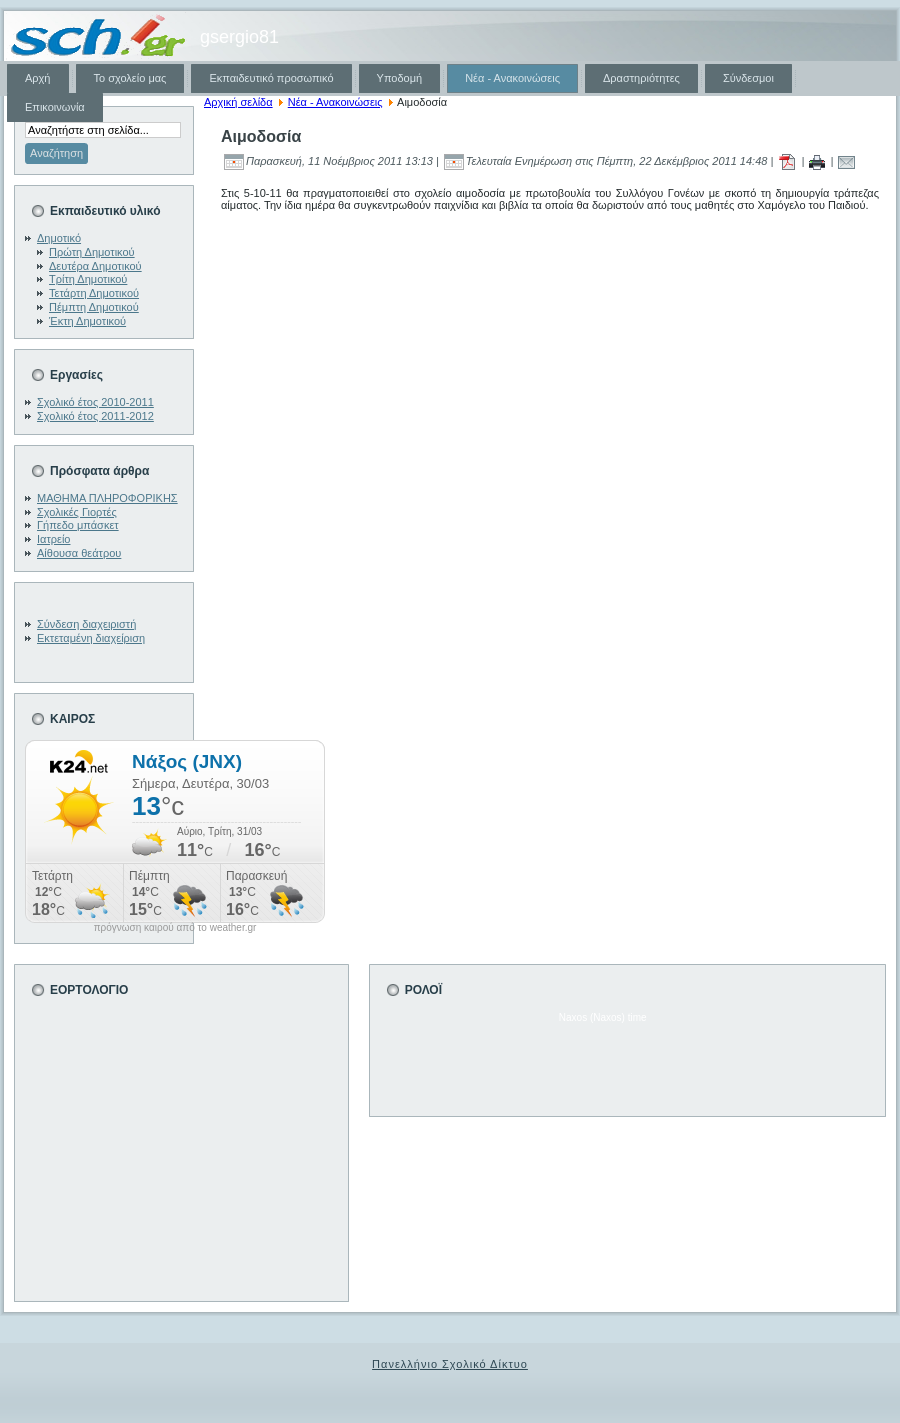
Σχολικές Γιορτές (77, 512)
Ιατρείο (53, 539)
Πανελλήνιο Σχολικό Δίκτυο (450, 1364)
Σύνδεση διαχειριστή (86, 624)
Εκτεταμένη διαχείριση (91, 638)
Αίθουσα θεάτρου (79, 553)
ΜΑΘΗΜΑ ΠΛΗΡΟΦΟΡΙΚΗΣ (107, 498)
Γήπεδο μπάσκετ (78, 525)
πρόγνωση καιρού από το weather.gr (175, 928)
